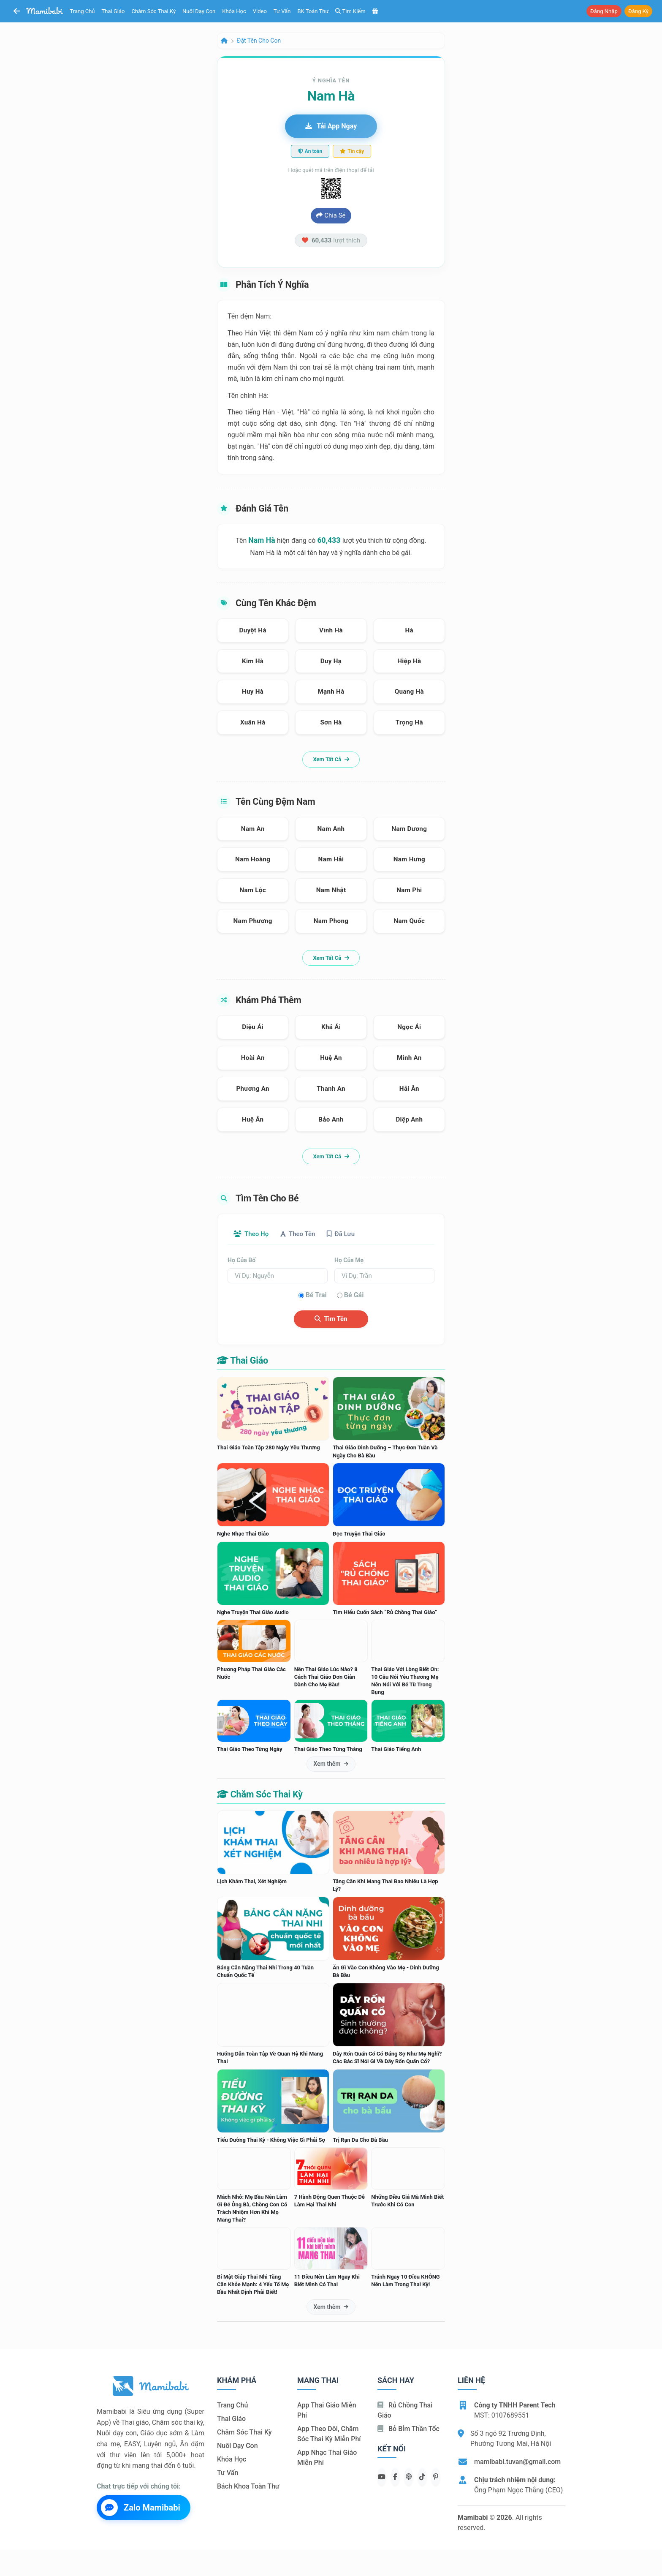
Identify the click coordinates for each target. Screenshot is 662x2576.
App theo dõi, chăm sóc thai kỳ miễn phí (329, 2434)
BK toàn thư (313, 11)
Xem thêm (331, 1764)
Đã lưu (350, 1234)
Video (260, 11)
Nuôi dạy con (198, 11)
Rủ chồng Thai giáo (404, 2411)
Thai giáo (113, 11)
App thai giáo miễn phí (326, 2411)
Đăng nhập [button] (604, 11)
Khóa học (234, 11)
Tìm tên (331, 1319)
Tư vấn (282, 11)
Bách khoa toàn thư (248, 2487)
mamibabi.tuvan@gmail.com (517, 2462)
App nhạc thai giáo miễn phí (327, 2458)
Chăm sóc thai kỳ (153, 11)
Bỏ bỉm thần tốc (408, 2429)
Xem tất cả (331, 759)
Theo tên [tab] (303, 1234)
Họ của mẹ (349, 1260)
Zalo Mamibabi (140, 2508)
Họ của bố (241, 1260)
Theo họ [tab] (252, 1234)
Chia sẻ (330, 215)
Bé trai (316, 1296)
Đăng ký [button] (638, 11)
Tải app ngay (331, 126)
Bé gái (354, 1296)
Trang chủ (82, 11)
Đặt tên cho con (259, 40)
